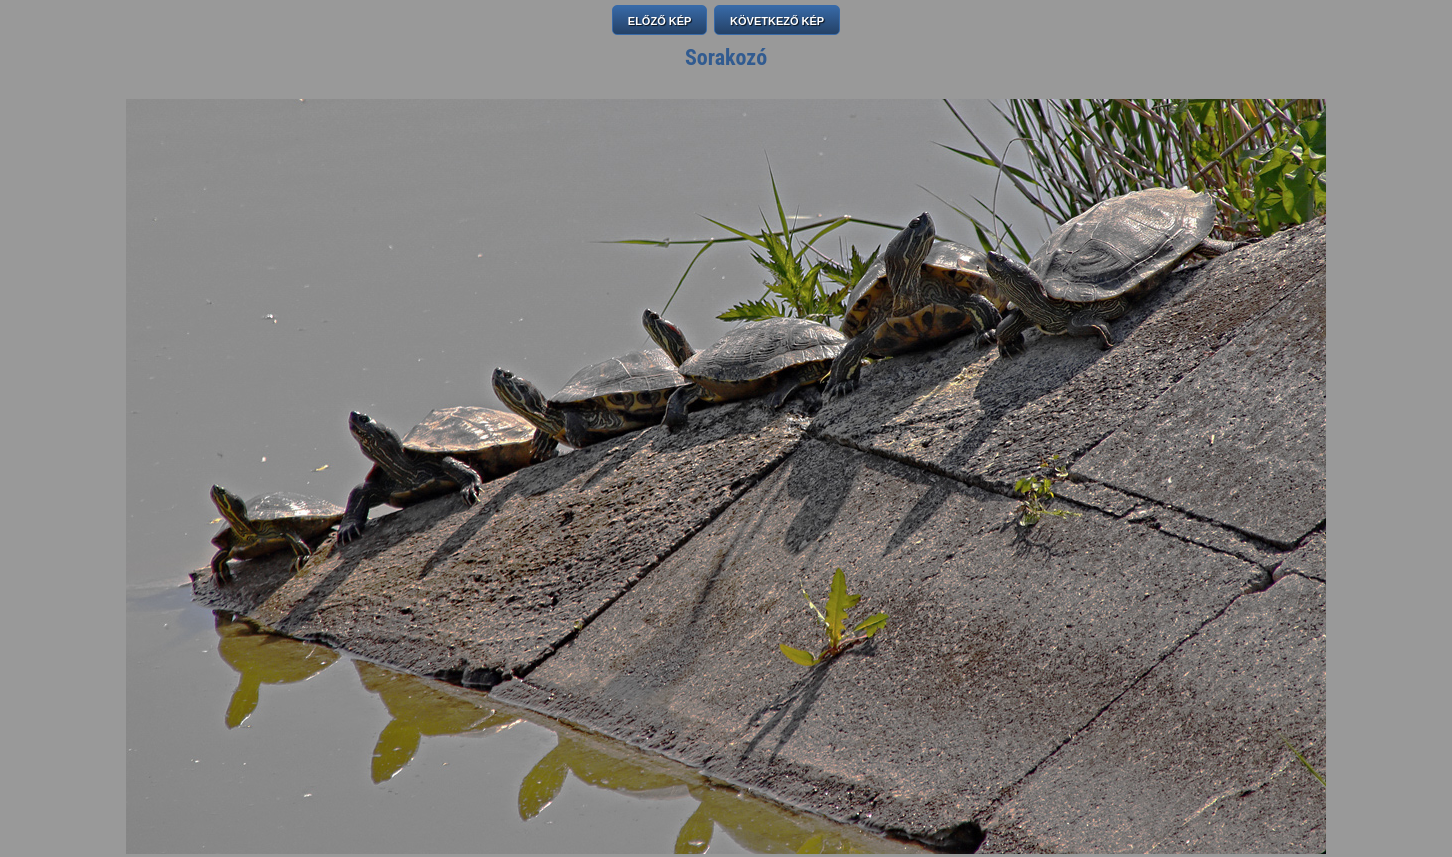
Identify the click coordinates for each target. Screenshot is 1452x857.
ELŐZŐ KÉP (660, 21)
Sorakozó (726, 57)
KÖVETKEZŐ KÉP (777, 21)
